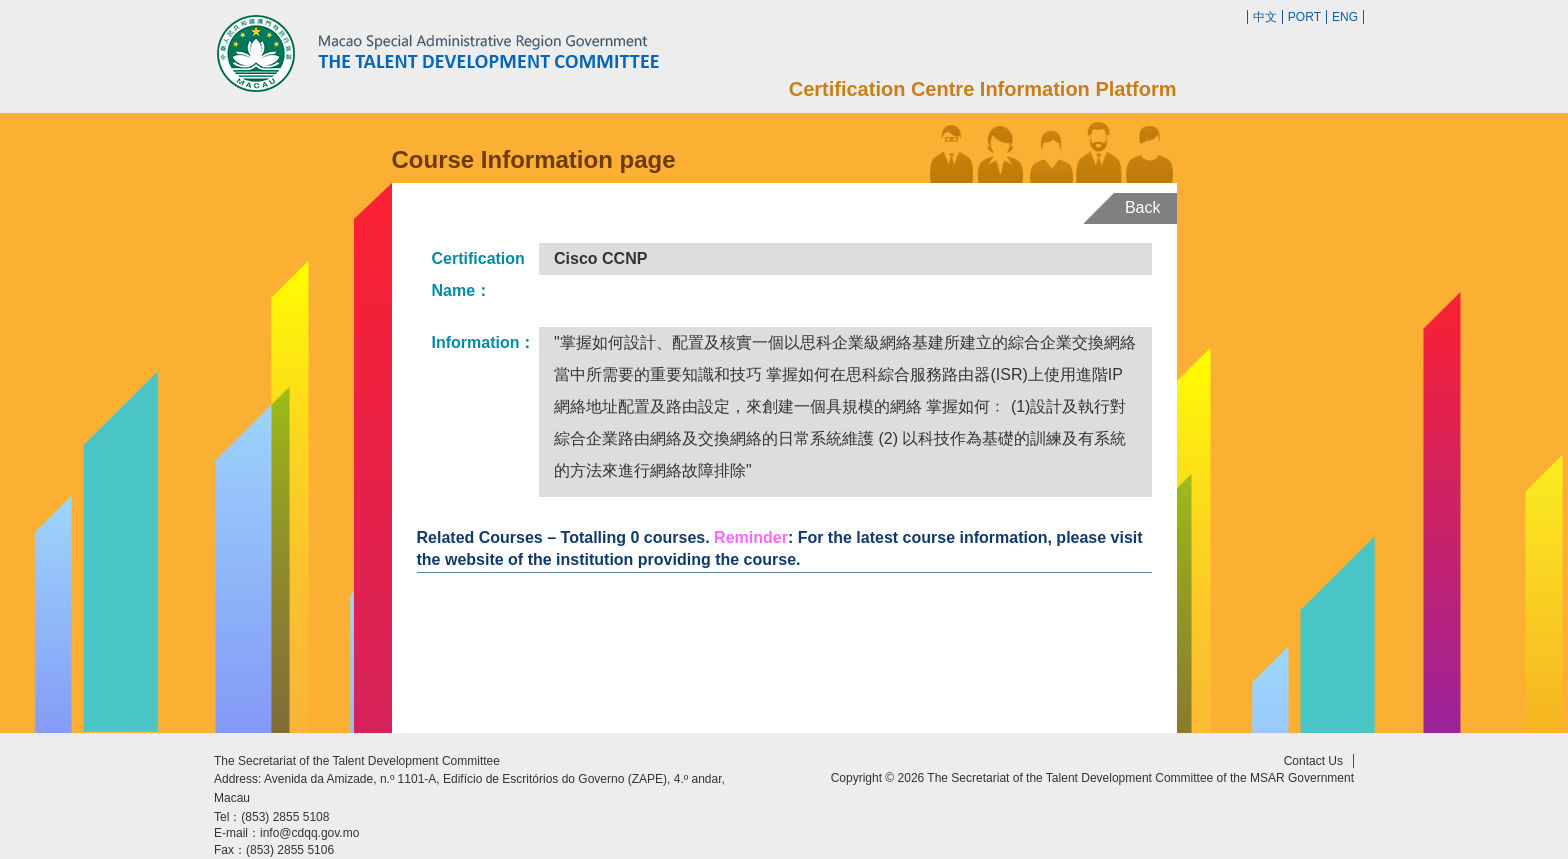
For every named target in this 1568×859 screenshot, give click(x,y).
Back (1143, 207)
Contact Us (1313, 761)
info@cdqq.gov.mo (309, 833)
